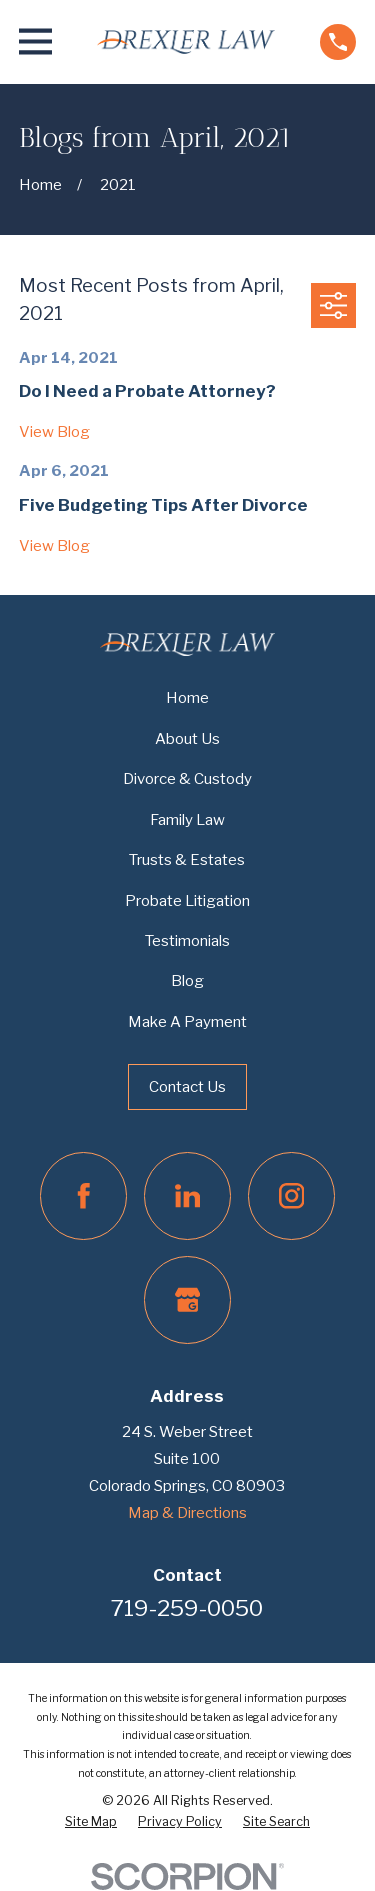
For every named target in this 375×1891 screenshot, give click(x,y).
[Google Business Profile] (188, 1300)
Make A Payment (187, 1022)
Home (187, 698)
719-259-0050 (187, 1608)
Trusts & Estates (187, 860)
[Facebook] (84, 1196)
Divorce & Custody (187, 779)
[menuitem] (91, 1822)
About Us (187, 739)
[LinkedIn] (188, 1196)
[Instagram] (292, 1196)
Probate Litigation (187, 901)
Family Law (187, 820)
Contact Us (187, 1087)
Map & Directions (187, 1513)
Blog (187, 981)
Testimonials (187, 941)
